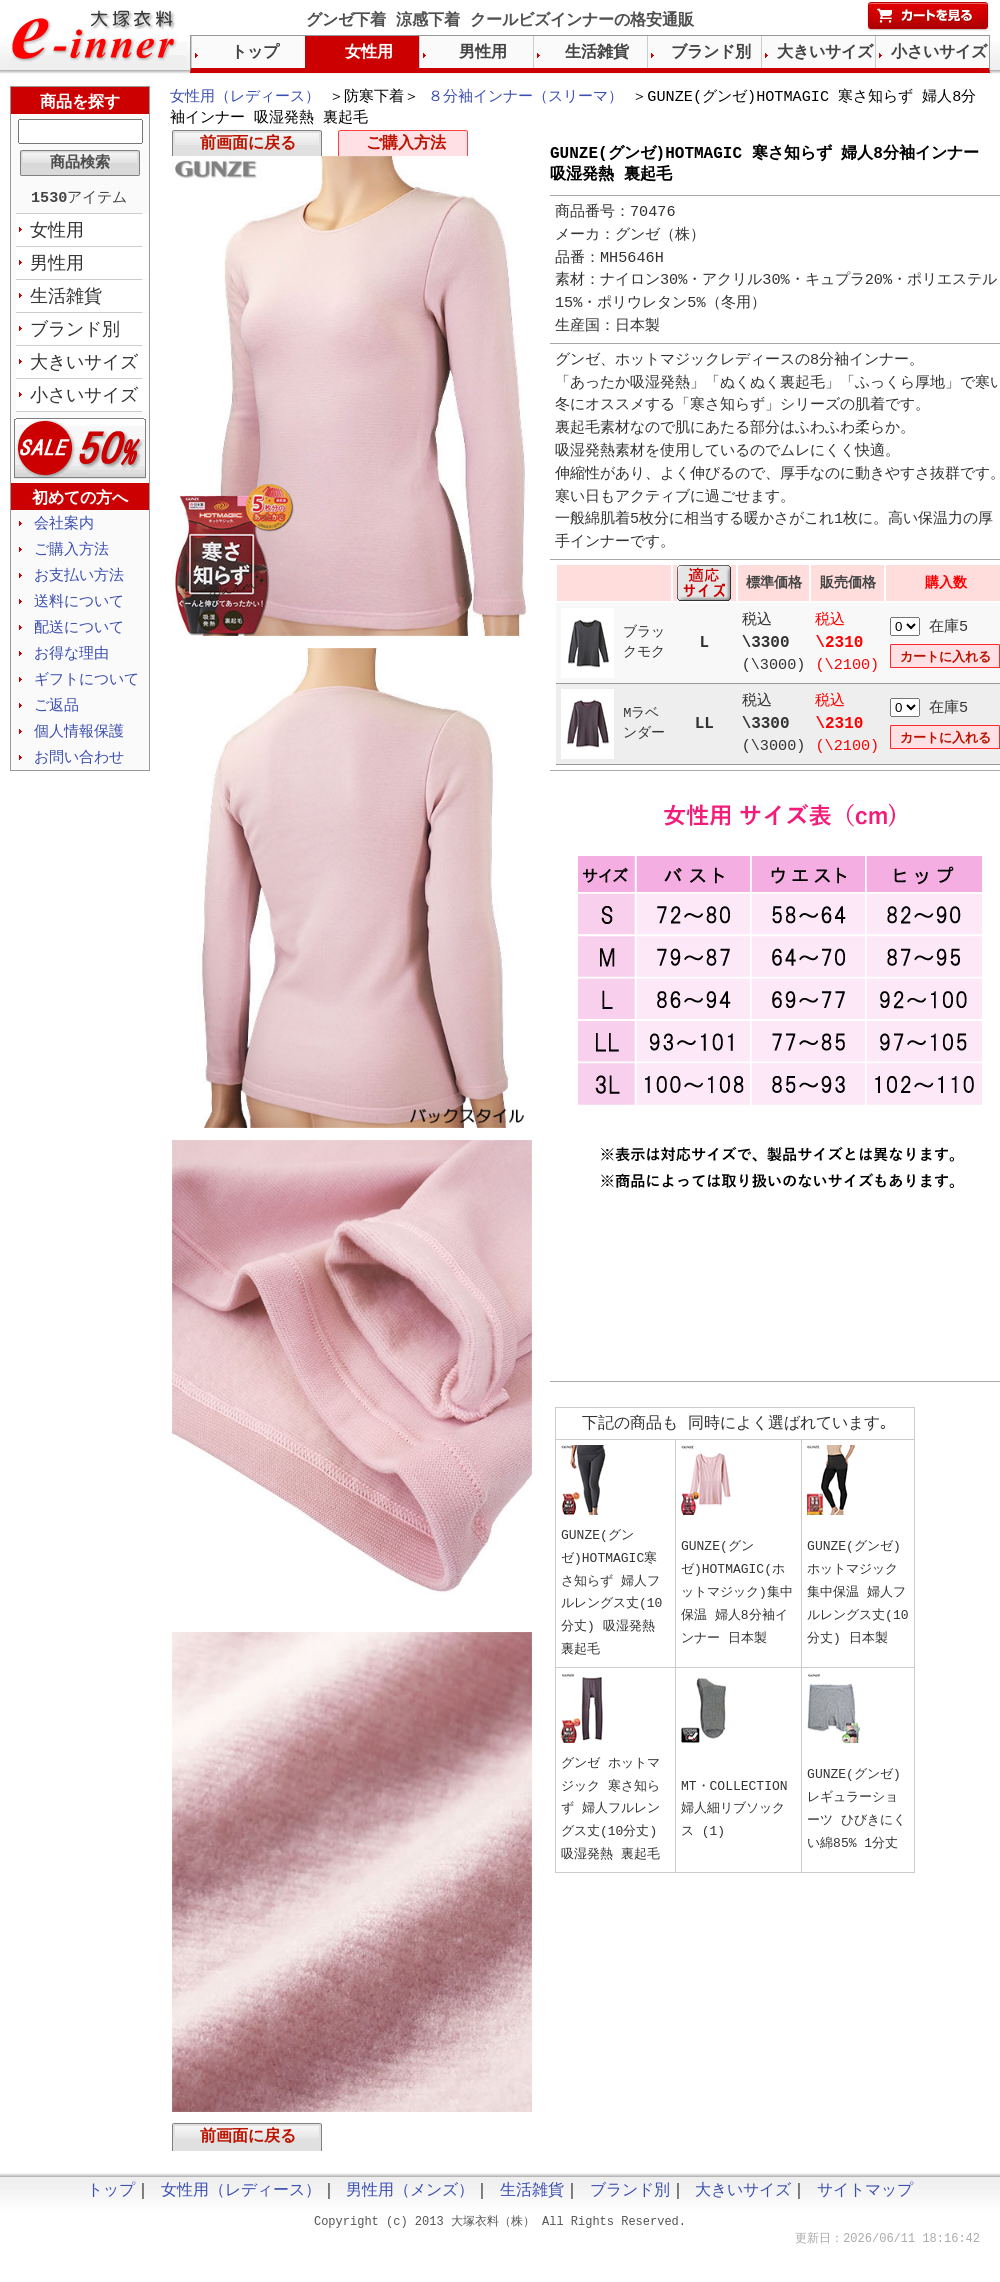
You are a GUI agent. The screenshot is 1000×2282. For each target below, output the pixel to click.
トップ (255, 53)
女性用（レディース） (245, 98)
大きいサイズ (84, 369)
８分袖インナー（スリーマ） (525, 98)
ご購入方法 (406, 148)
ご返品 (56, 721)
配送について (79, 640)
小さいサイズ (84, 403)
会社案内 (64, 532)
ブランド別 (75, 335)
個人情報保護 (79, 748)
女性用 (57, 233)
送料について (79, 613)
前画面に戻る (248, 148)
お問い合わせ (79, 775)
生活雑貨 (66, 301)
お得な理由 (71, 667)
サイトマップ (865, 2199)
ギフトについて (86, 694)
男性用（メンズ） (410, 2199)
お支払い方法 (79, 586)
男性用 (57, 267)
